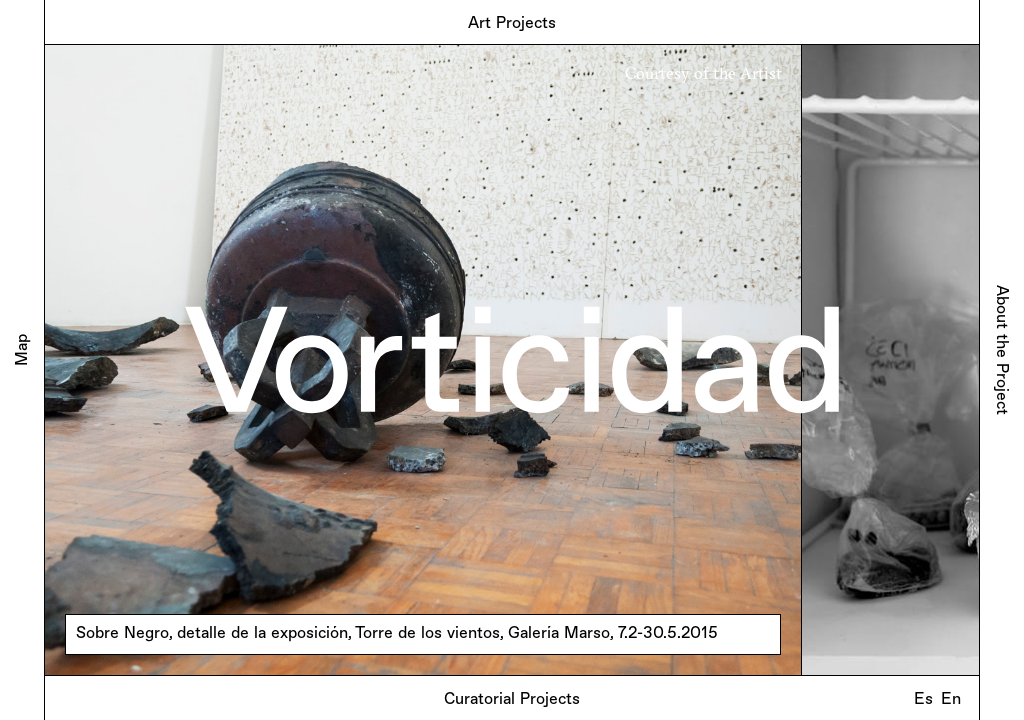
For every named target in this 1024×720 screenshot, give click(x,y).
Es (923, 700)
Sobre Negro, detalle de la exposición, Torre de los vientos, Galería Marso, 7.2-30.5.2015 (397, 634)
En (951, 700)
